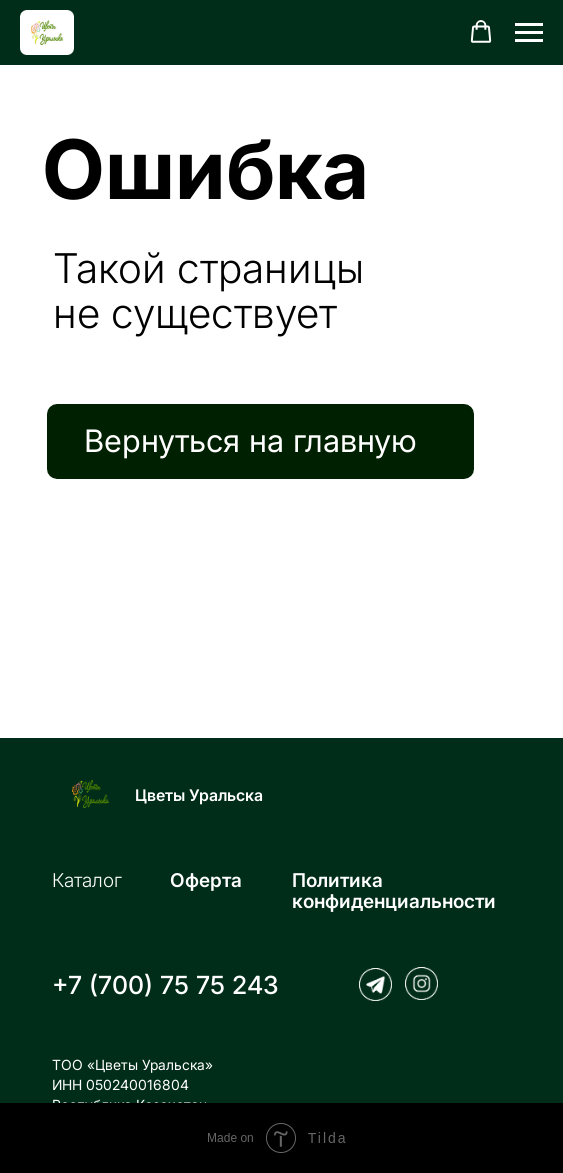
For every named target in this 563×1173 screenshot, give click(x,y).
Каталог (87, 880)
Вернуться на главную (250, 440)
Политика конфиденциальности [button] (394, 891)
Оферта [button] (206, 880)
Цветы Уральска (199, 795)
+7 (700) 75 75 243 (165, 985)
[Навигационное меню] (529, 33)
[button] (481, 32)
